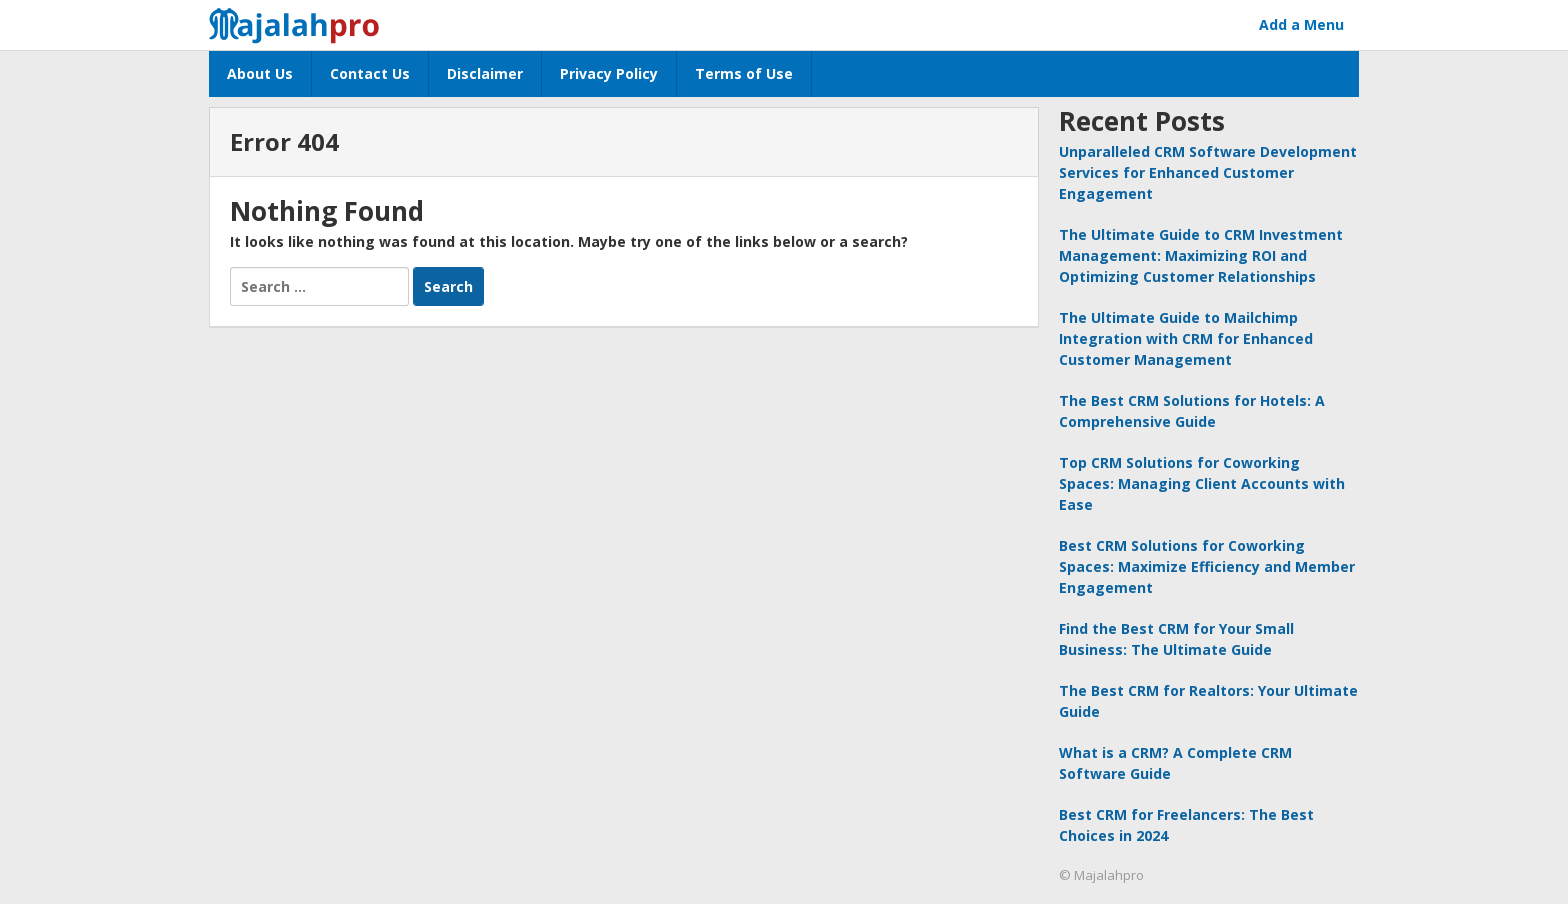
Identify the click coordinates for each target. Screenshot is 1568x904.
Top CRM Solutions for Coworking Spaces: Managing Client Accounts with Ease (1202, 483)
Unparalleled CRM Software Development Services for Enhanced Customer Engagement (1208, 172)
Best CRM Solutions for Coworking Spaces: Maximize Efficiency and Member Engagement (1207, 566)
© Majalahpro (1101, 875)
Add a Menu (1301, 24)
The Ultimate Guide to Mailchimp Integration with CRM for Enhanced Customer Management (1186, 338)
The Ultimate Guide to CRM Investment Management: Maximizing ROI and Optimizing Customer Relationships (1201, 255)
